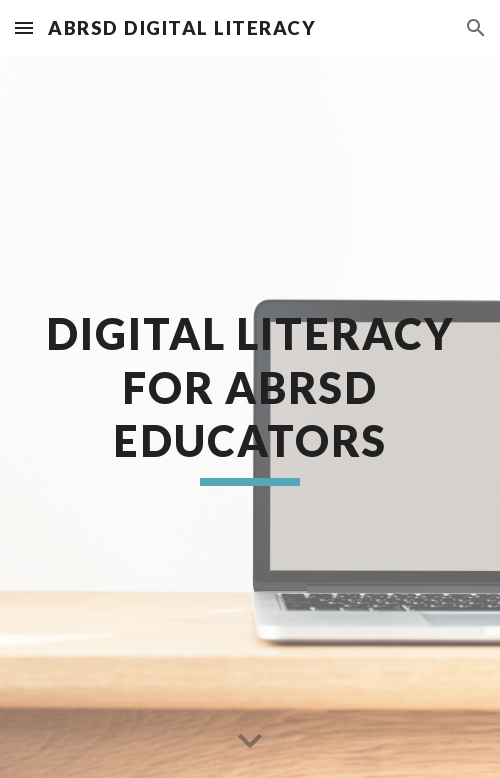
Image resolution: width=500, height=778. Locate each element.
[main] (250, 417)
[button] (24, 27)
